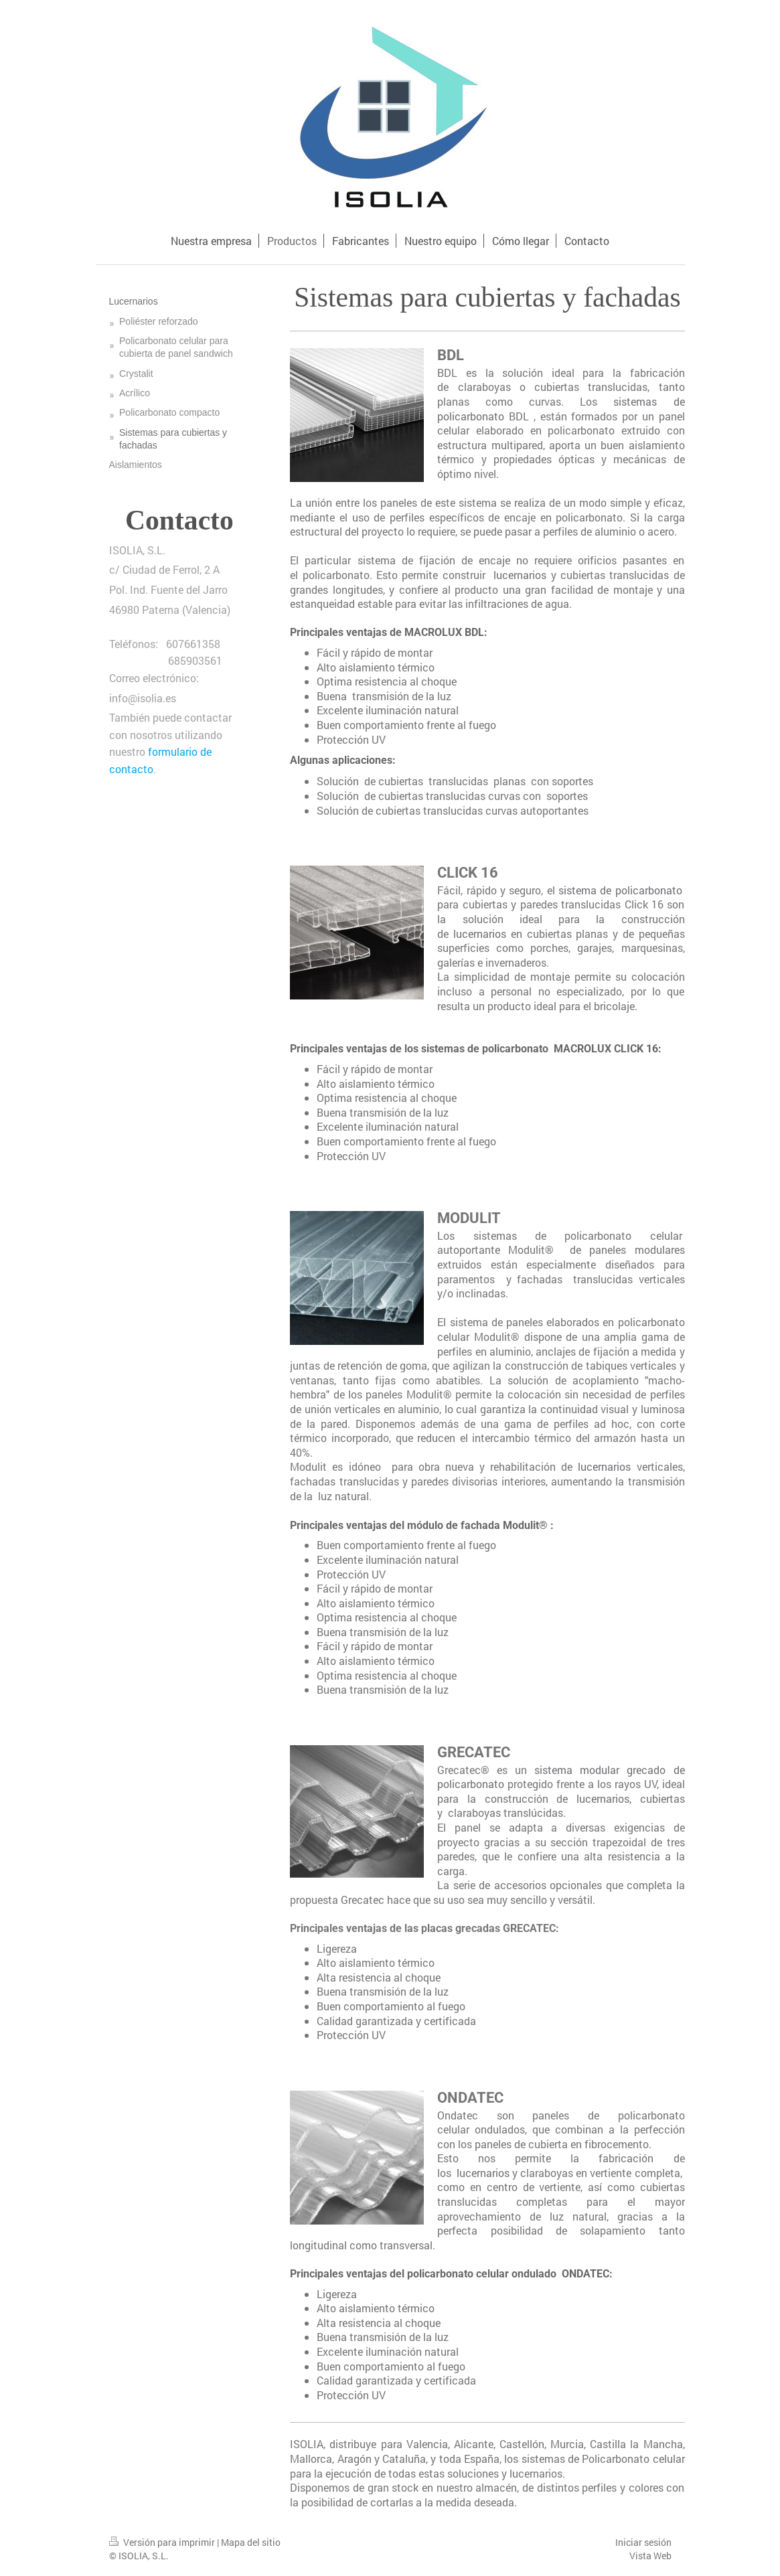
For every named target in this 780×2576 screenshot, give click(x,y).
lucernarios (517, 575)
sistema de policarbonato (620, 890)
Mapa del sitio (251, 2542)
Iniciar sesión (643, 2542)
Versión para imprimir (163, 2542)
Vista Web (650, 2555)
